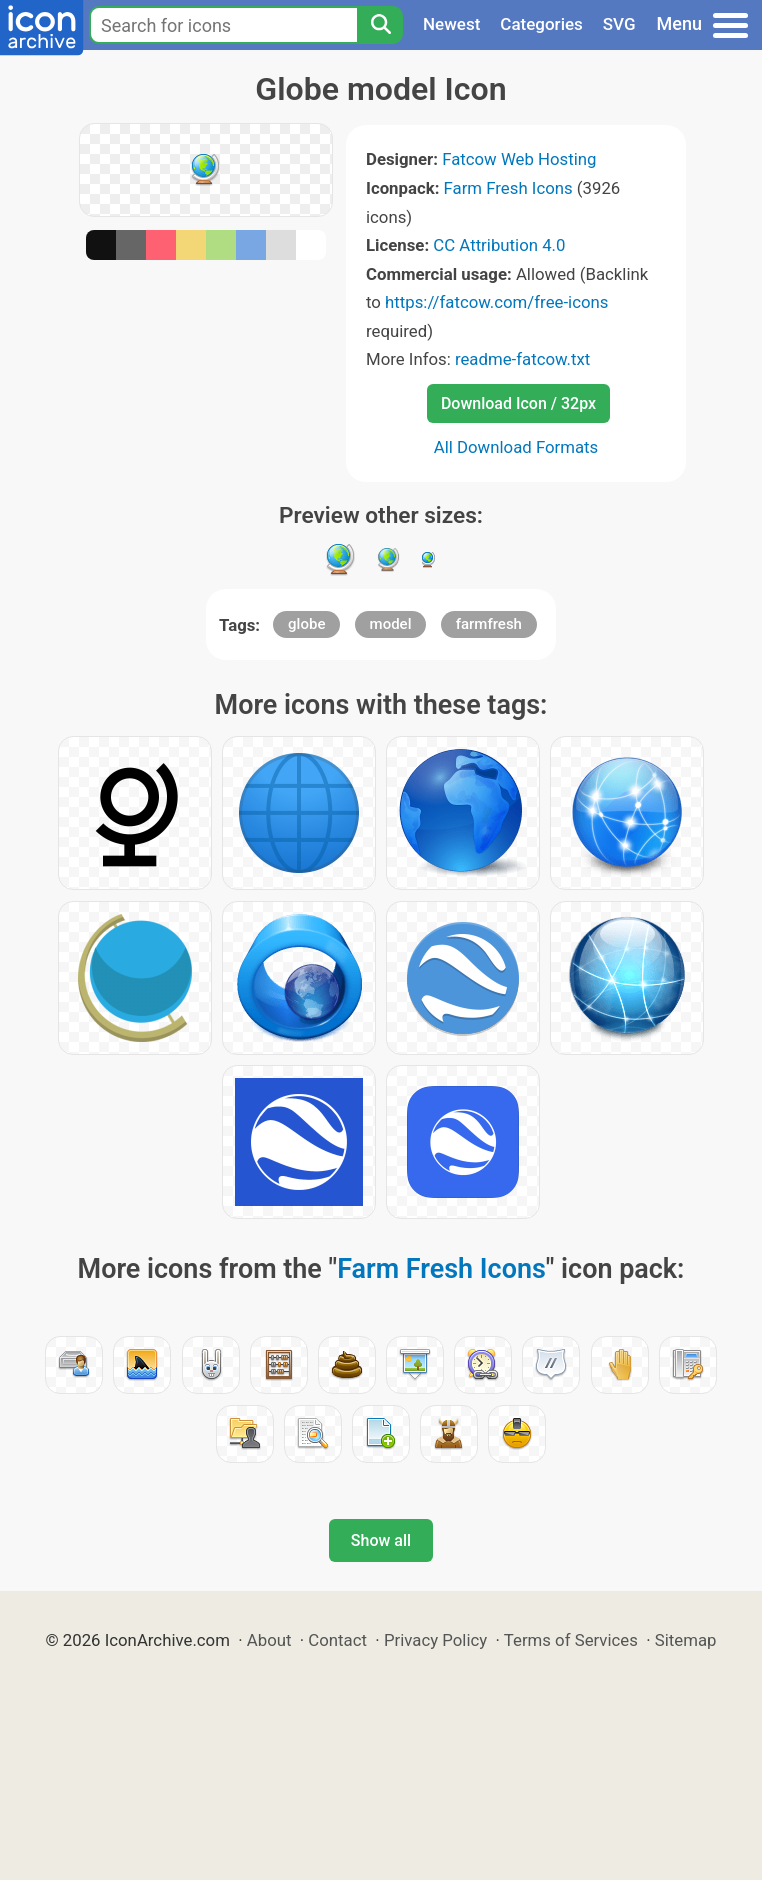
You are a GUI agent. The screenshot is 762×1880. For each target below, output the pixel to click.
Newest (451, 24)
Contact (337, 1640)
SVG (619, 24)
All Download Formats (516, 447)
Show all (381, 1540)
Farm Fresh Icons (508, 188)
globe (306, 624)
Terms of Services (571, 1640)
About (269, 1640)
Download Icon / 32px (518, 403)
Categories (541, 24)
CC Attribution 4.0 (499, 245)
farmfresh (489, 624)
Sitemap (686, 1640)
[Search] (380, 25)
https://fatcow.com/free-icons (496, 302)
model (391, 624)
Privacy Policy (435, 1640)
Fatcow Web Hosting (519, 159)
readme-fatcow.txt (522, 359)
